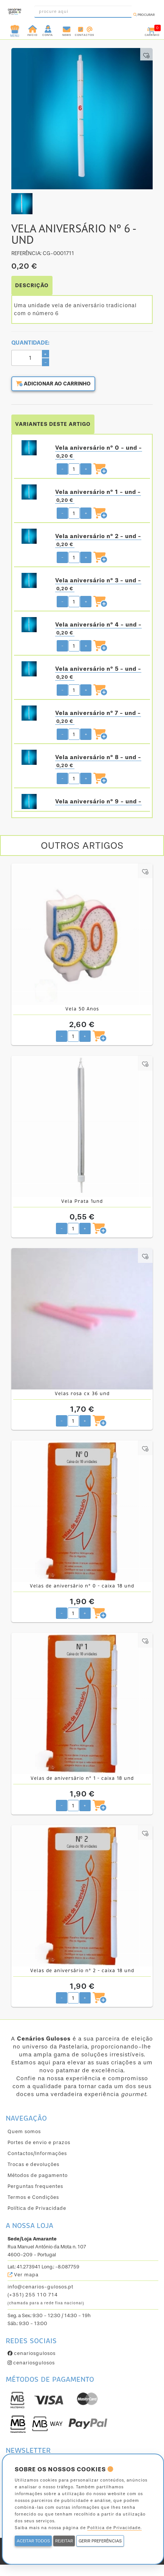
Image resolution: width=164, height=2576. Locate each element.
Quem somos (24, 2131)
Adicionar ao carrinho (53, 384)
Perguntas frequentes (35, 2186)
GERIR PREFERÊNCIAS (100, 2541)
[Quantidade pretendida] (74, 469)
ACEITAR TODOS (33, 2541)
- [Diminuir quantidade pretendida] (62, 468)
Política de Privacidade (37, 2208)
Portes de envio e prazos (39, 2142)
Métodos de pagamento (38, 2175)
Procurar (144, 15)
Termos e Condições (33, 2197)
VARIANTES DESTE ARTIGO (53, 424)
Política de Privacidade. (114, 2527)
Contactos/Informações (37, 2153)
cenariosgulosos (32, 2353)
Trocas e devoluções (33, 2164)
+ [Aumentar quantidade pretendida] (86, 468)
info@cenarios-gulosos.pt (40, 2287)
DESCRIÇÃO (32, 285)
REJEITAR (64, 2541)
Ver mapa (23, 2274)
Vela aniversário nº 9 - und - (98, 801)
